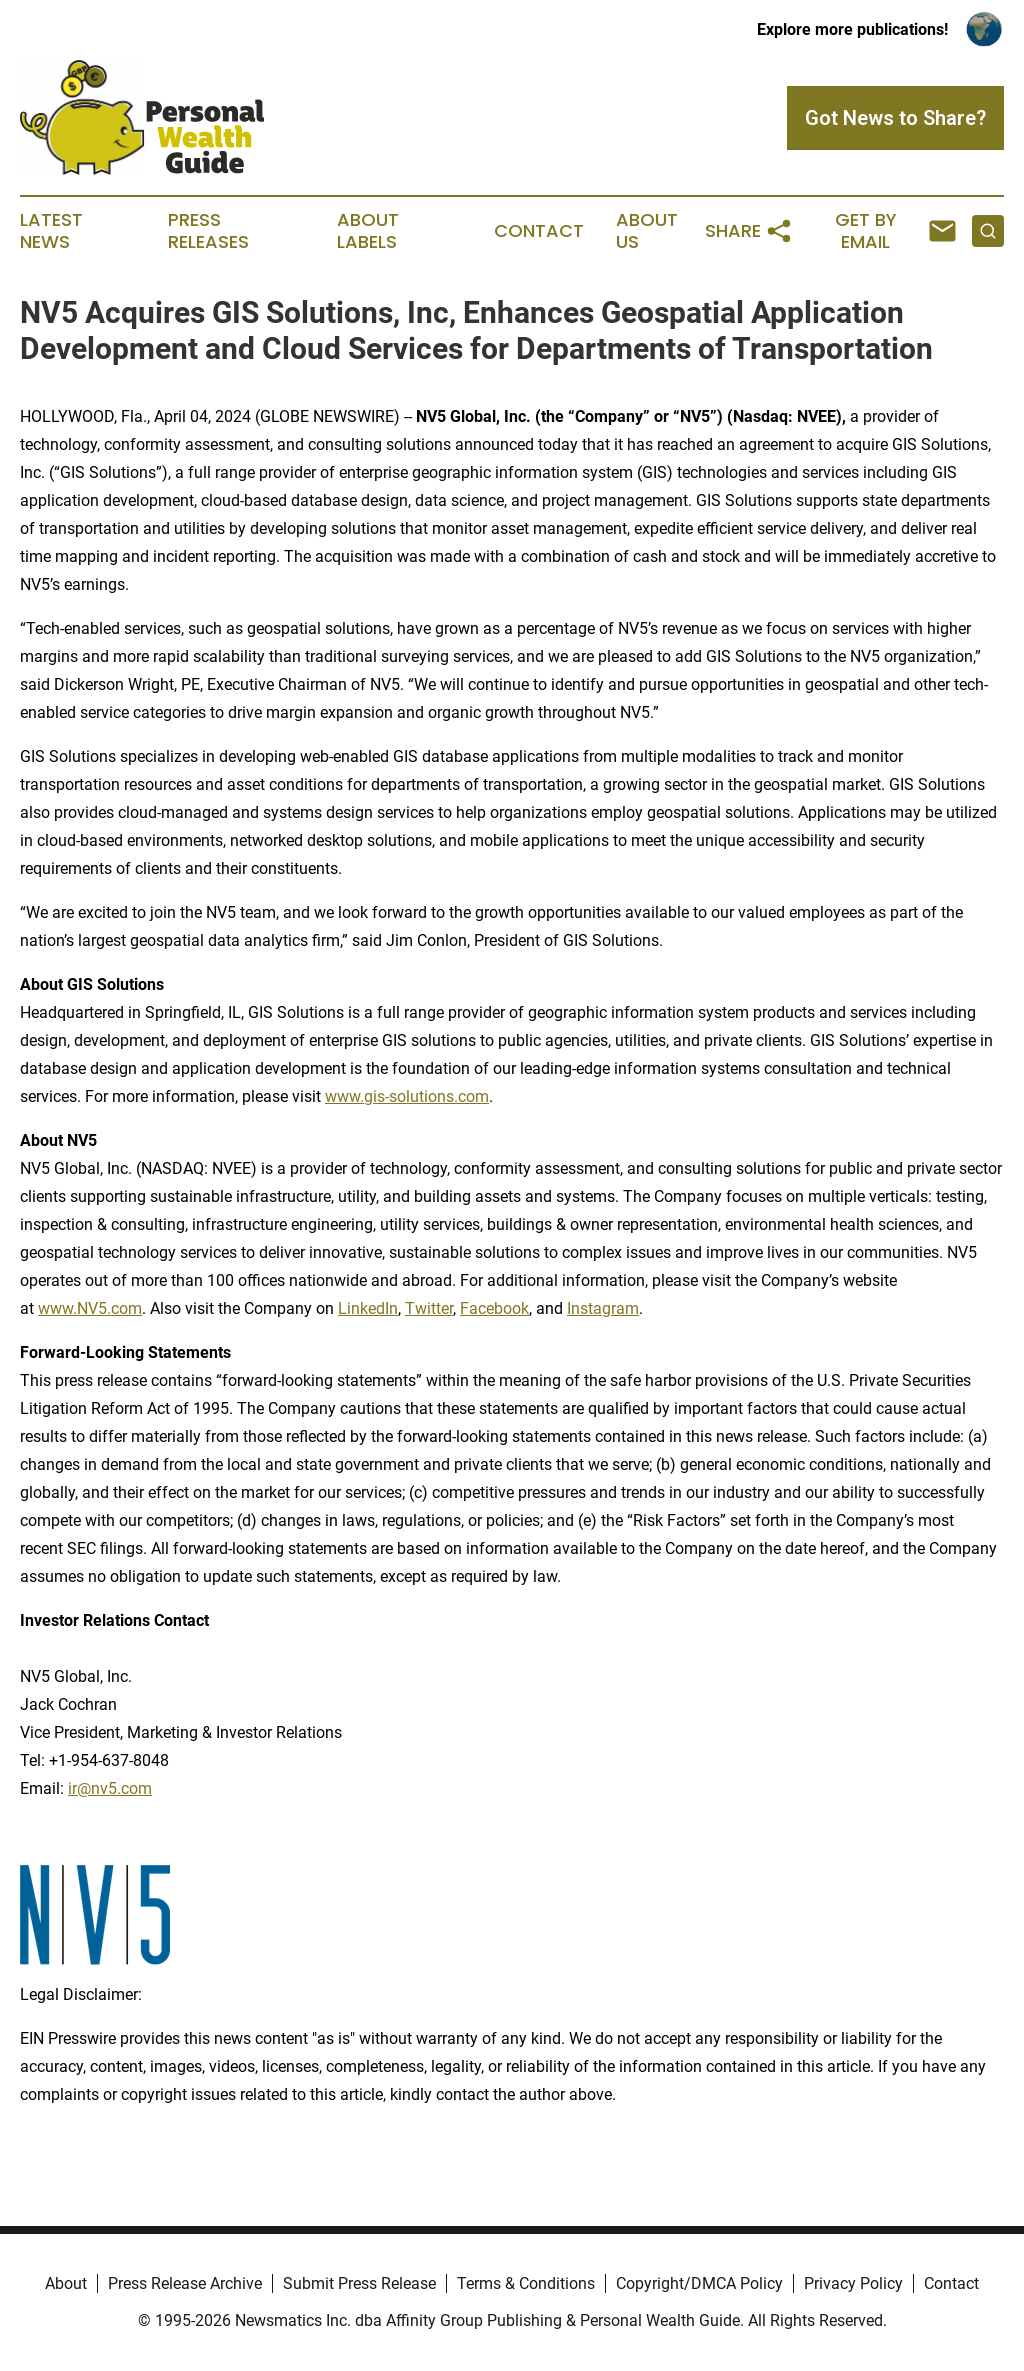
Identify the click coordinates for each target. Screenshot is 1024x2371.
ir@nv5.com (110, 1788)
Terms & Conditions (526, 2283)
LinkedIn (368, 1308)
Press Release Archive (185, 2283)
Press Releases (208, 231)
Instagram (603, 1308)
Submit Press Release (359, 2283)
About (66, 2283)
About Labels (368, 231)
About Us (647, 231)
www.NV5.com (90, 1308)
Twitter (429, 1308)
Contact (539, 231)
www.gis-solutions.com (407, 1096)
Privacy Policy (853, 2283)
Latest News (51, 231)
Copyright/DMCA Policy (699, 2283)
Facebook (494, 1308)
